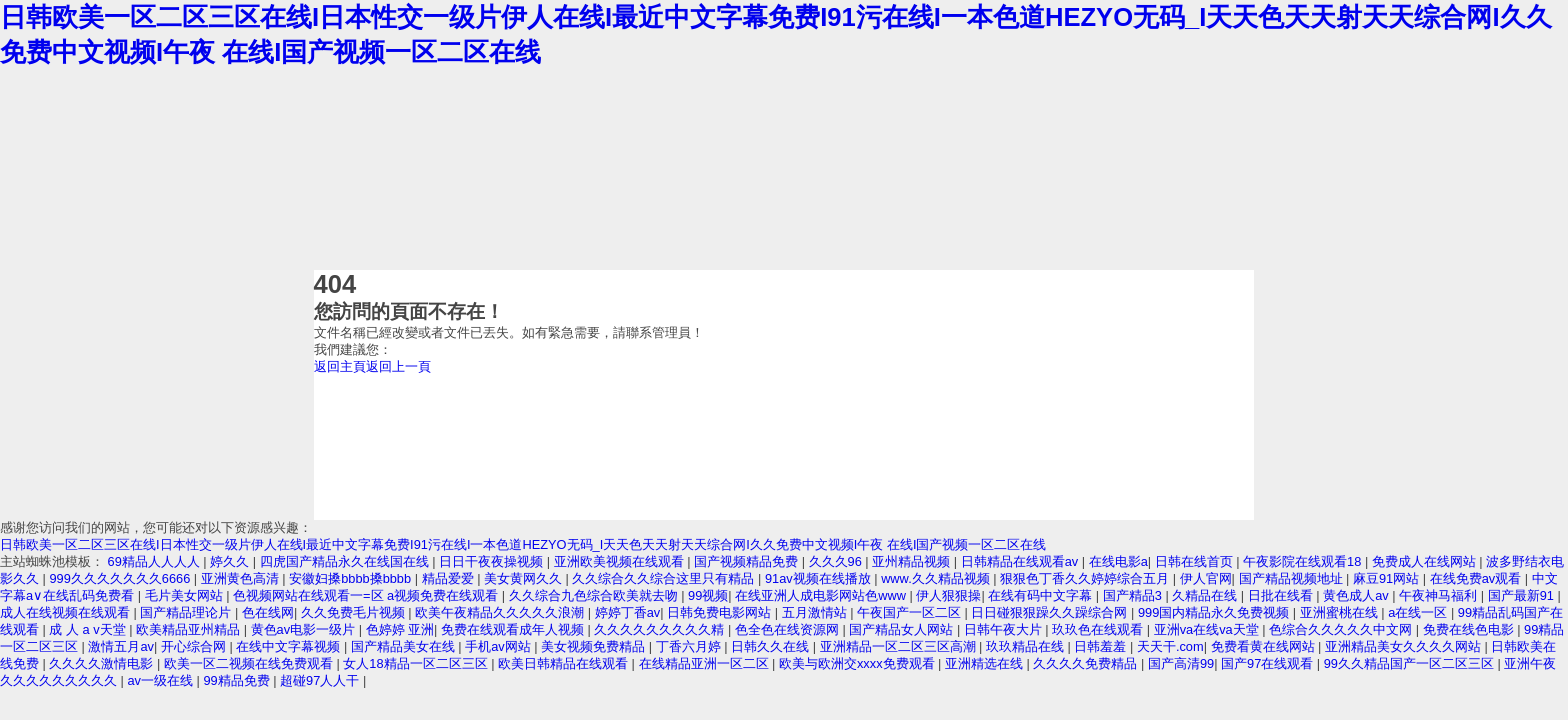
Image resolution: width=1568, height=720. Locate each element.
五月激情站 (816, 612)
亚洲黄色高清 (242, 578)
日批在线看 (1282, 595)
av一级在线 (161, 680)
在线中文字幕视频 (290, 646)
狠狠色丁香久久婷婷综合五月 (1086, 578)
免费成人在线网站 (1426, 561)
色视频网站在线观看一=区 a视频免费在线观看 (367, 595)
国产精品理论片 (187, 612)
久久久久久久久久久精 (661, 629)
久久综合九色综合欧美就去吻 (595, 595)
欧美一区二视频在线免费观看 (250, 663)
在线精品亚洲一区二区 (706, 663)
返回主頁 (340, 366)
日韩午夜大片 (1005, 629)
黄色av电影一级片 (305, 629)
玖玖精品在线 (1027, 646)
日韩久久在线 (772, 646)
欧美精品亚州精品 (190, 629)
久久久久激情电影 (103, 663)
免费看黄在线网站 (1265, 646)
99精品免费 (238, 680)
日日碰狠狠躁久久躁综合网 (1051, 612)
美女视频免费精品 (595, 646)
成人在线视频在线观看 (67, 612)
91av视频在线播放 (819, 578)
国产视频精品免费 (748, 561)
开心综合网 (195, 646)
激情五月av (121, 646)
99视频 (708, 595)
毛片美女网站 (186, 595)
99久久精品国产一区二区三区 (1411, 663)
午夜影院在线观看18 (1304, 561)
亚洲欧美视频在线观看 (621, 561)
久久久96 (837, 561)
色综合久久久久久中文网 (1342, 629)
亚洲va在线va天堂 (1208, 629)
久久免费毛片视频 (355, 612)
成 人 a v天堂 (89, 629)
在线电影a (1118, 561)
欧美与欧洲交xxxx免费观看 (858, 663)
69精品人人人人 (156, 561)
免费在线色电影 (1470, 629)
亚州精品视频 (913, 561)
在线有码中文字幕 (1042, 595)
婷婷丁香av (628, 612)
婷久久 (231, 561)
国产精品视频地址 (1293, 578)
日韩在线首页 (1196, 561)
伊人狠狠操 (948, 595)
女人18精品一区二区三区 (417, 663)
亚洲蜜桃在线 (1341, 612)
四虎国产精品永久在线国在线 (346, 561)
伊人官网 (1206, 578)
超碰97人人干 (321, 680)
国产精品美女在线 (405, 646)
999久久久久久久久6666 (121, 578)
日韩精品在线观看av (1021, 561)
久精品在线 (1206, 595)
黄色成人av (1357, 595)
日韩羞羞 (1102, 646)
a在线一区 (1419, 612)
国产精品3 (1134, 595)
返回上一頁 (398, 366)
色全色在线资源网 (789, 629)
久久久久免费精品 (1087, 663)
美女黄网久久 (525, 578)
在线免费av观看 (1477, 578)
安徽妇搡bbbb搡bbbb (352, 578)
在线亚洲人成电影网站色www (822, 595)
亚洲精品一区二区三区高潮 (900, 646)
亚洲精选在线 (986, 663)
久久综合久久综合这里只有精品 (665, 578)
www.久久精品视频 (937, 578)
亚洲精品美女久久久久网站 (1405, 646)
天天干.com (1170, 646)
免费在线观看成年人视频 (514, 629)
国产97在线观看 (1269, 663)
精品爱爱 (450, 578)
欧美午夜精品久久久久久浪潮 (501, 612)
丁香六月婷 (690, 646)
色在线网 (268, 612)
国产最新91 (1523, 595)
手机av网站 (499, 646)
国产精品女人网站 (903, 629)
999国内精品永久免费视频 (1215, 612)
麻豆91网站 (1388, 578)
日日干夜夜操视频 (493, 561)
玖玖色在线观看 (1099, 629)
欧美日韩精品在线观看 (565, 663)
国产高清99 (1181, 663)
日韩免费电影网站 (721, 612)
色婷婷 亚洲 (400, 629)
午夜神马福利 (1440, 595)
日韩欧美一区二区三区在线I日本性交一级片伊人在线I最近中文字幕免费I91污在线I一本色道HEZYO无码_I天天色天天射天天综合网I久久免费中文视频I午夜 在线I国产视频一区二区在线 (523, 544)
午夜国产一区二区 (911, 612)
